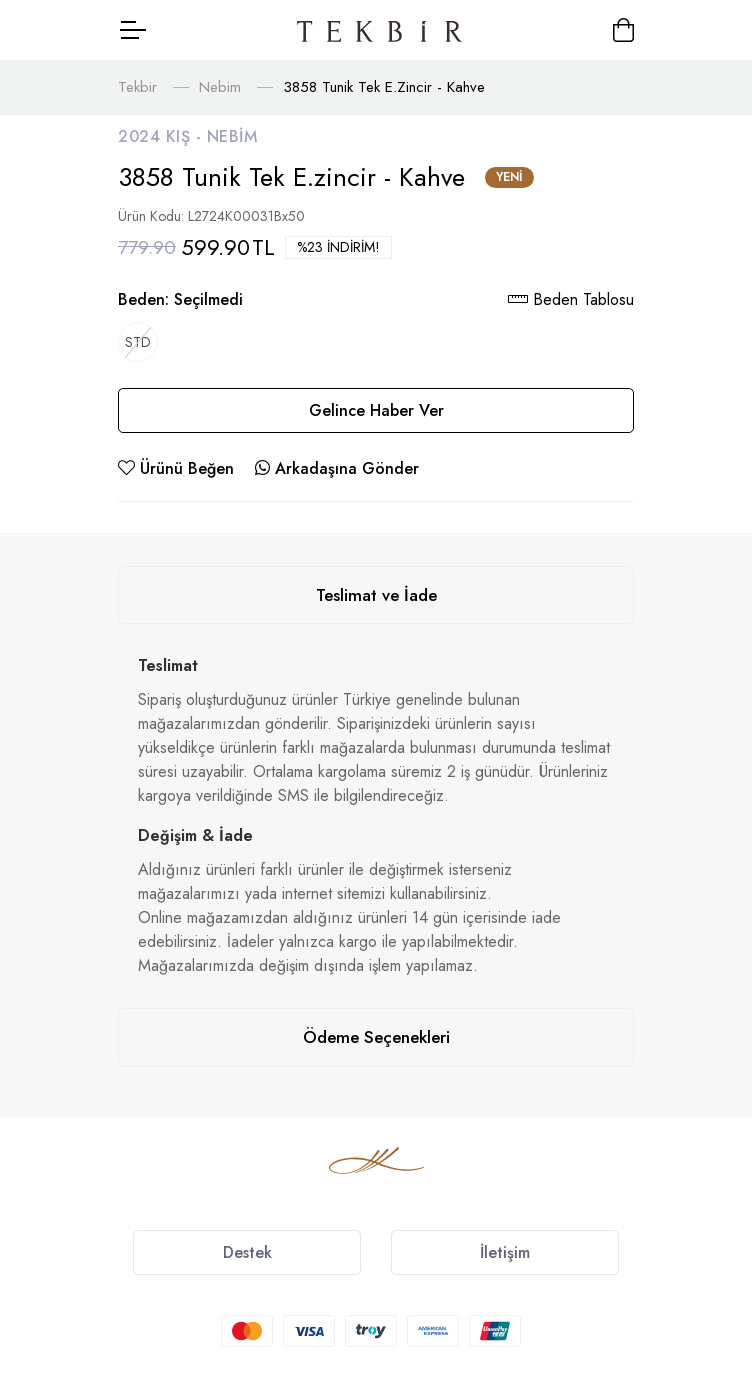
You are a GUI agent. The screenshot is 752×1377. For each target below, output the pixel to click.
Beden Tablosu (571, 299)
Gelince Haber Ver (376, 410)
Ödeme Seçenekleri (376, 1037)
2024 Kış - (162, 136)
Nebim (220, 87)
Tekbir (137, 87)
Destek (247, 1252)
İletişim (505, 1252)
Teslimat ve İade (376, 595)
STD (138, 342)
